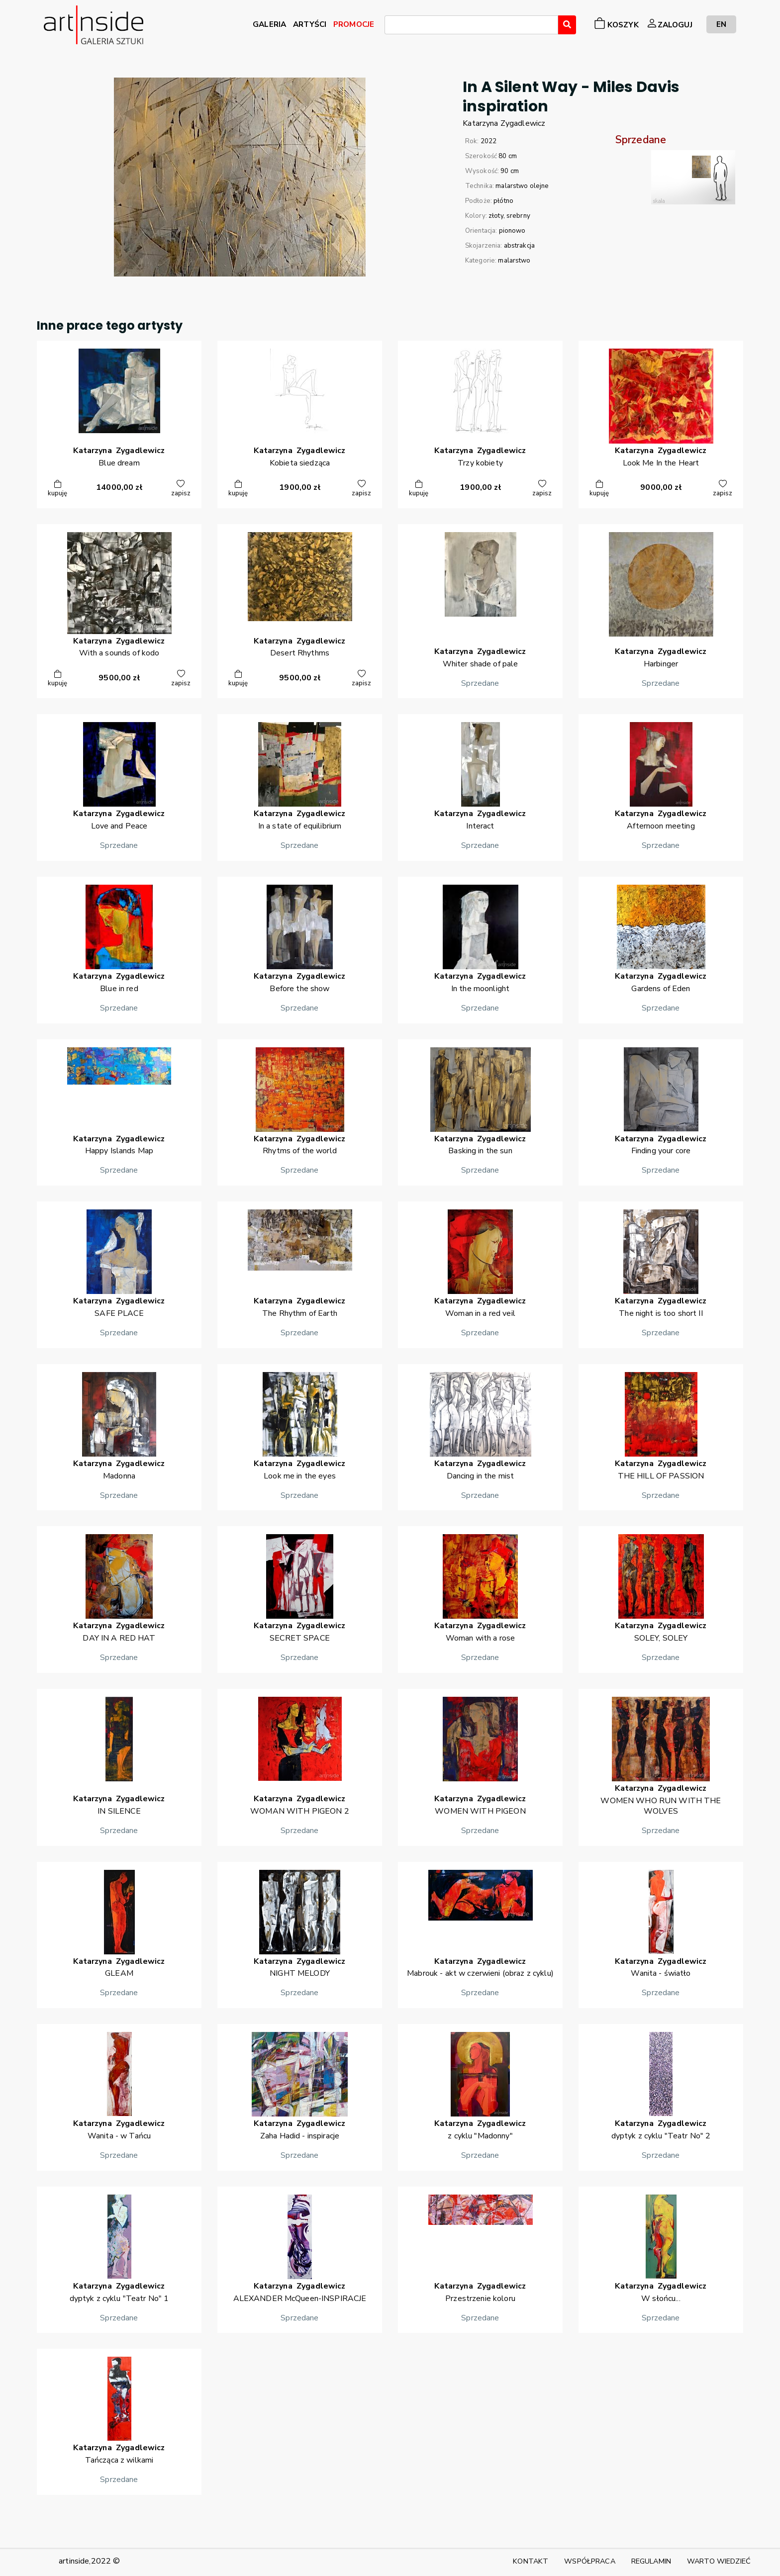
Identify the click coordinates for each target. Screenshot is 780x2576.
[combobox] (471, 24)
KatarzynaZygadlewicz (504, 123)
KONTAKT (530, 2561)
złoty (495, 215)
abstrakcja (519, 245)
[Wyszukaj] (567, 24)
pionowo (512, 230)
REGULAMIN (651, 2561)
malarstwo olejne (522, 186)
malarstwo (514, 260)
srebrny (518, 215)
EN (721, 24)
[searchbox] (390, 26)
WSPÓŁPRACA (589, 2561)
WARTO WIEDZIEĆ (719, 2561)
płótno (503, 200)
